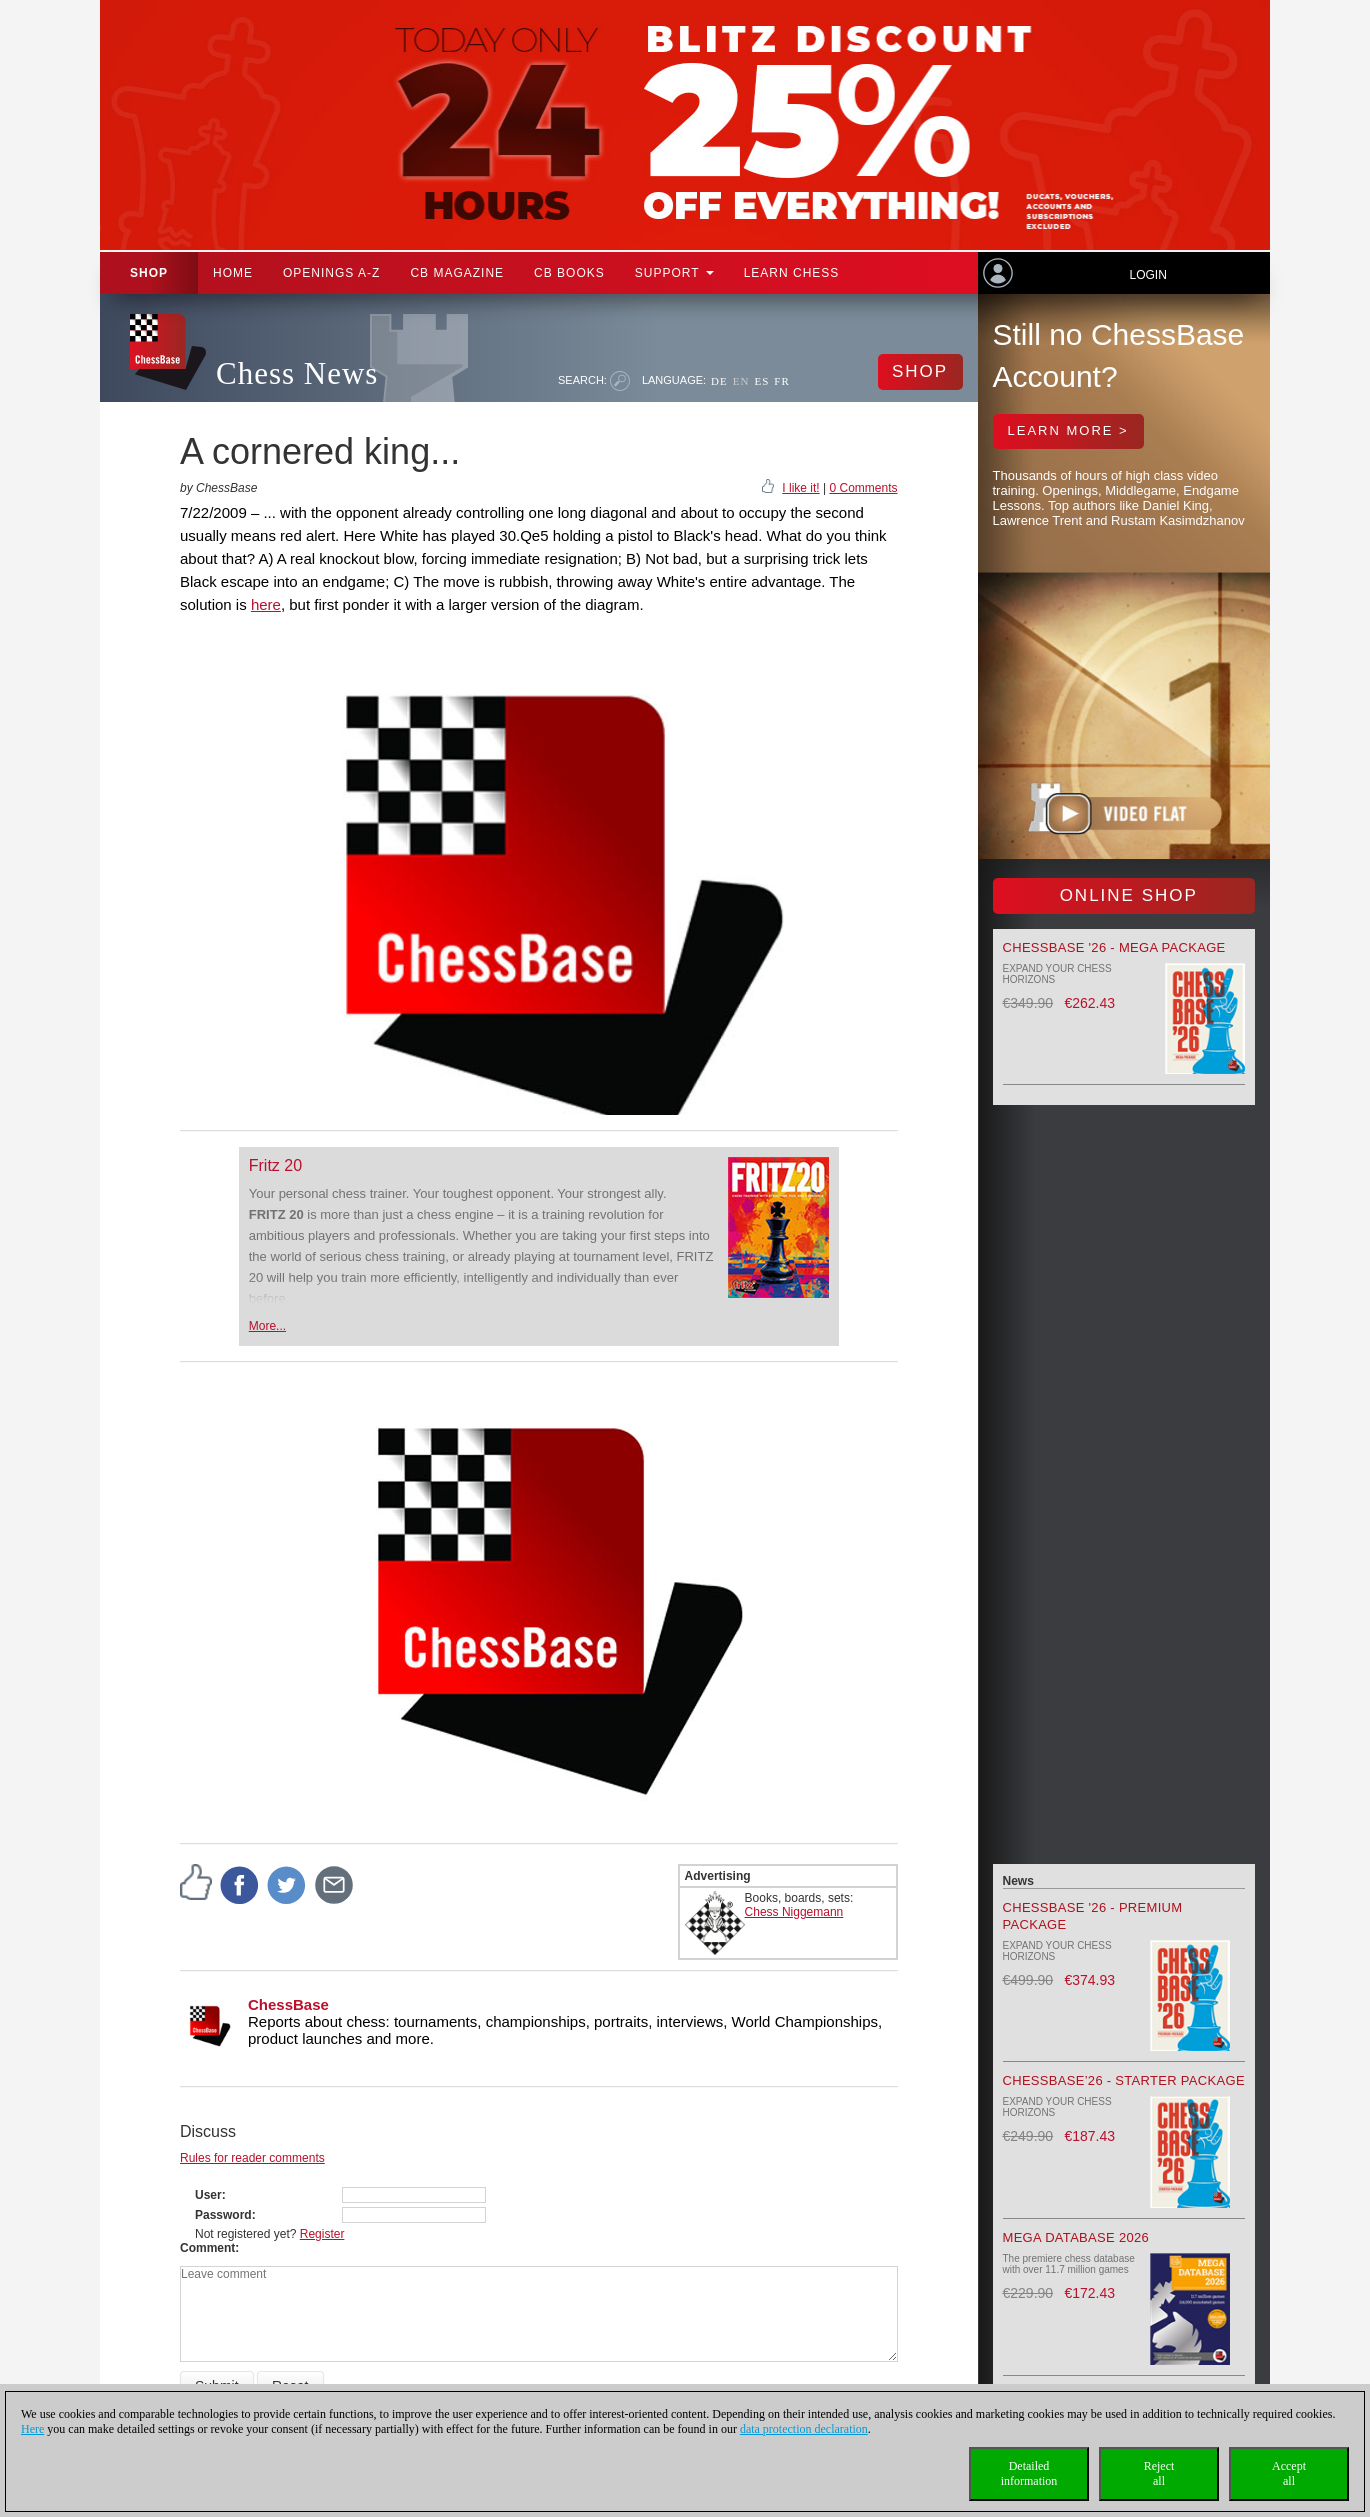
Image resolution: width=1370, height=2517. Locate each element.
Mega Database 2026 (1076, 2237)
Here (32, 2429)
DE (719, 381)
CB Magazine (457, 273)
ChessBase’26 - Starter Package (1124, 2080)
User (208, 2195)
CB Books (569, 273)
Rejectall (1159, 2473)
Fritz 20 (275, 1165)
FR (781, 381)
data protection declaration (804, 2429)
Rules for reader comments (252, 2158)
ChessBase (288, 2004)
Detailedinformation (1029, 2473)
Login (1147, 275)
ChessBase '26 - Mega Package (1114, 947)
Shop (149, 273)
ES (761, 381)
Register (322, 2234)
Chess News (297, 373)
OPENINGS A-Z (331, 273)
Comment (207, 2248)
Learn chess (792, 273)
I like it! (800, 488)
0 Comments (863, 488)
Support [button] (674, 273)
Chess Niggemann (794, 1912)
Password (223, 2215)
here (266, 604)
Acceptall (1289, 2473)
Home (233, 273)
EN (741, 381)
